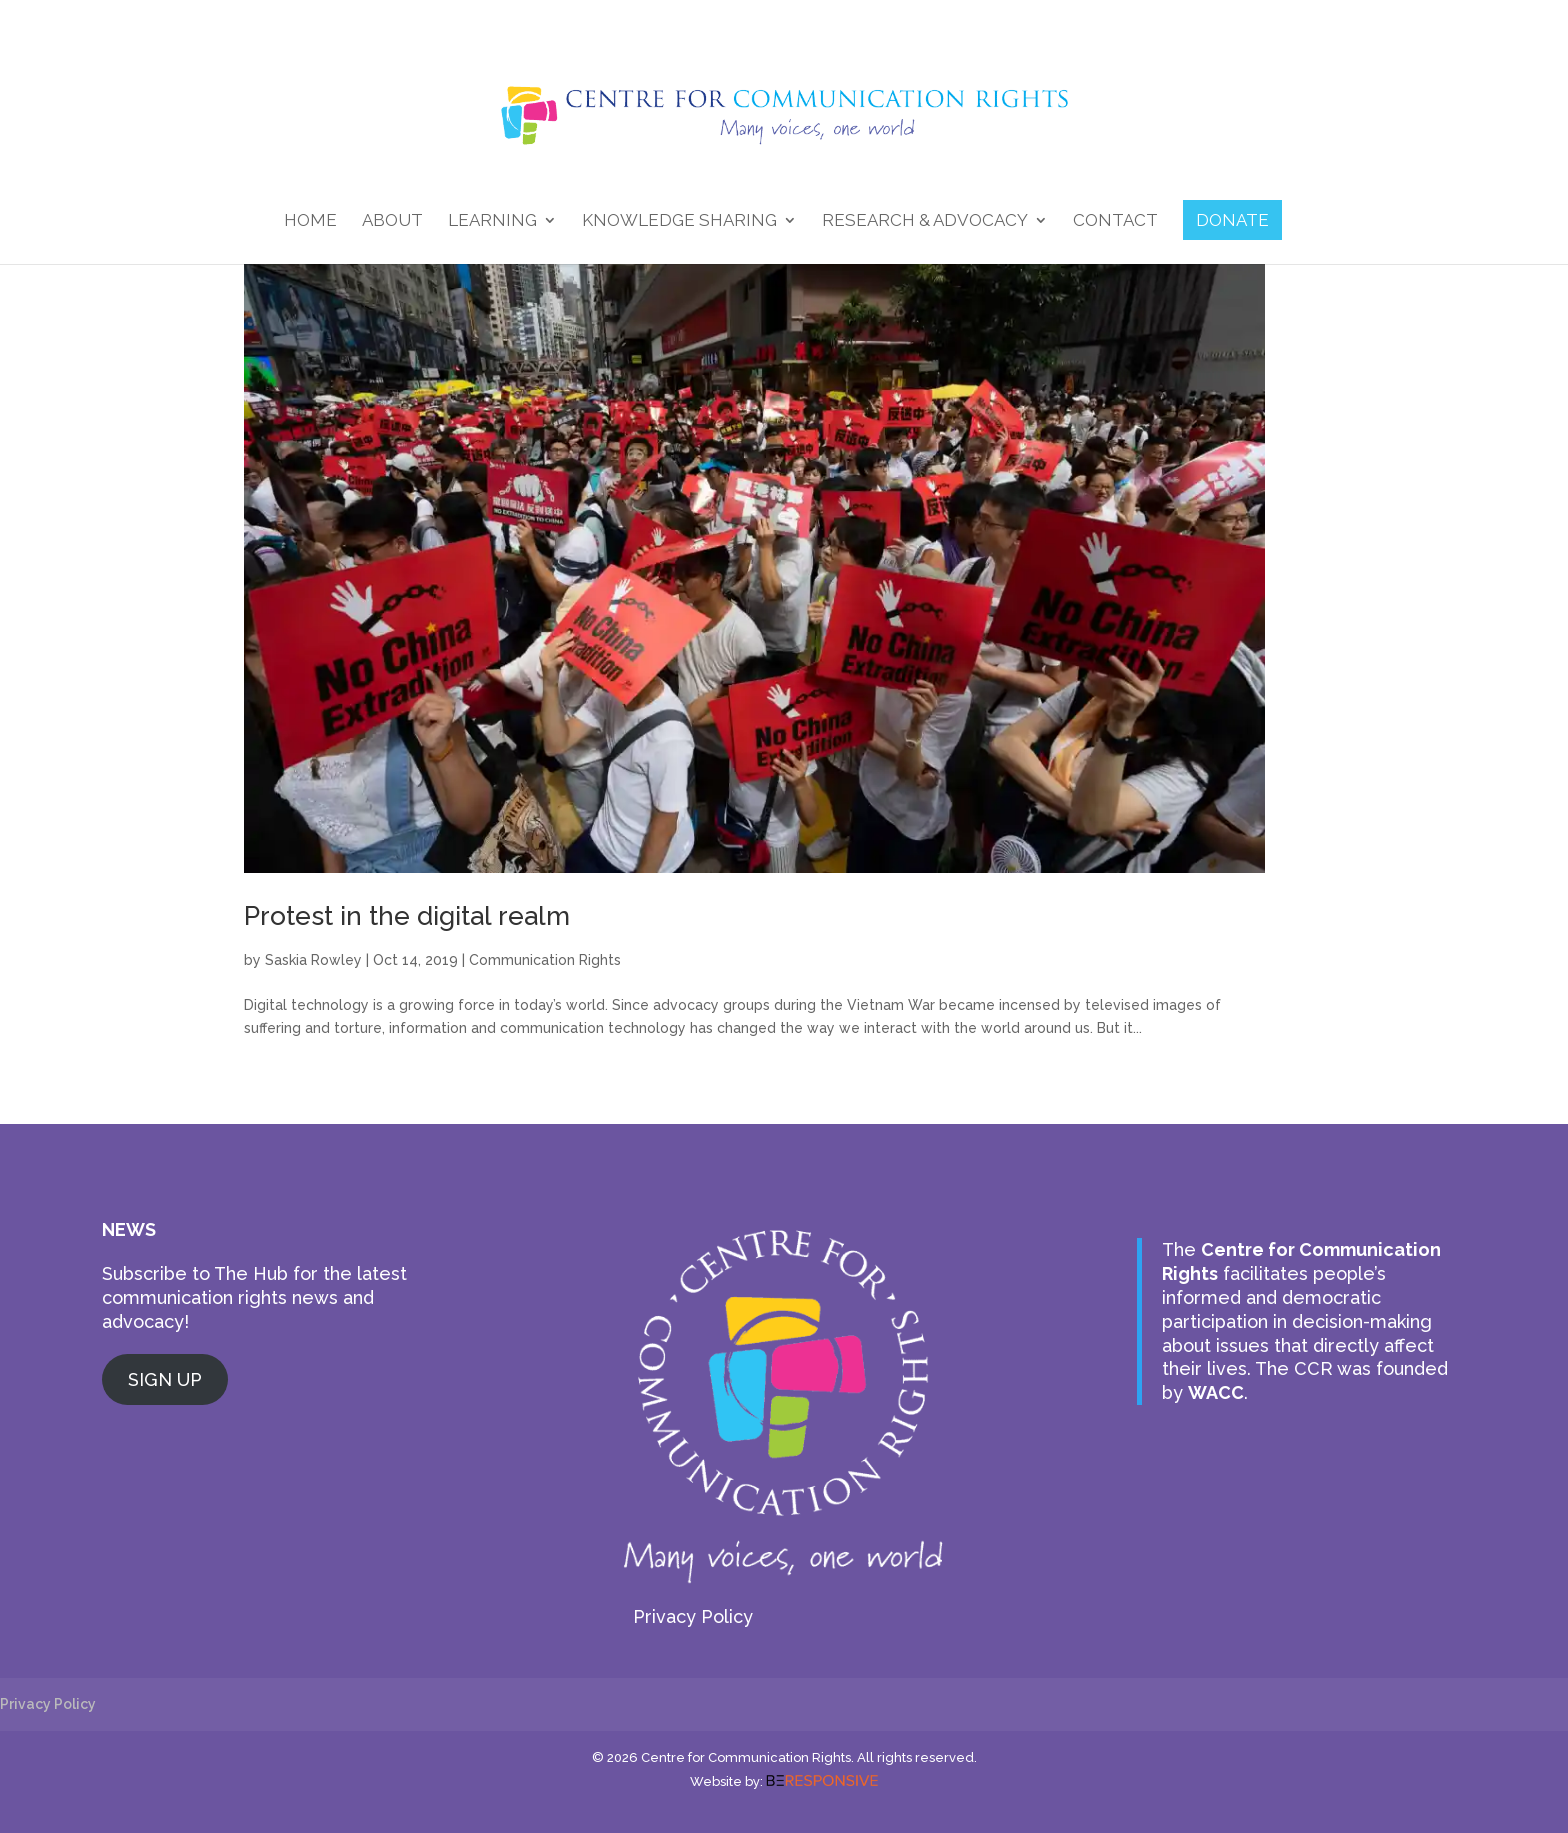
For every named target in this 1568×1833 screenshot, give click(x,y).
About (392, 221)
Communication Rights (545, 960)
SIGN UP (165, 1379)
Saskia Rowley (313, 960)
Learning (492, 221)
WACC (1216, 1392)
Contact (1115, 221)
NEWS (129, 1229)
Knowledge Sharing (679, 221)
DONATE (1232, 220)
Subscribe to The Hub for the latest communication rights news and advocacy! (254, 1297)
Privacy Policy (693, 1616)
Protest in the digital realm (407, 916)
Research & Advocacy (925, 221)
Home (310, 221)
